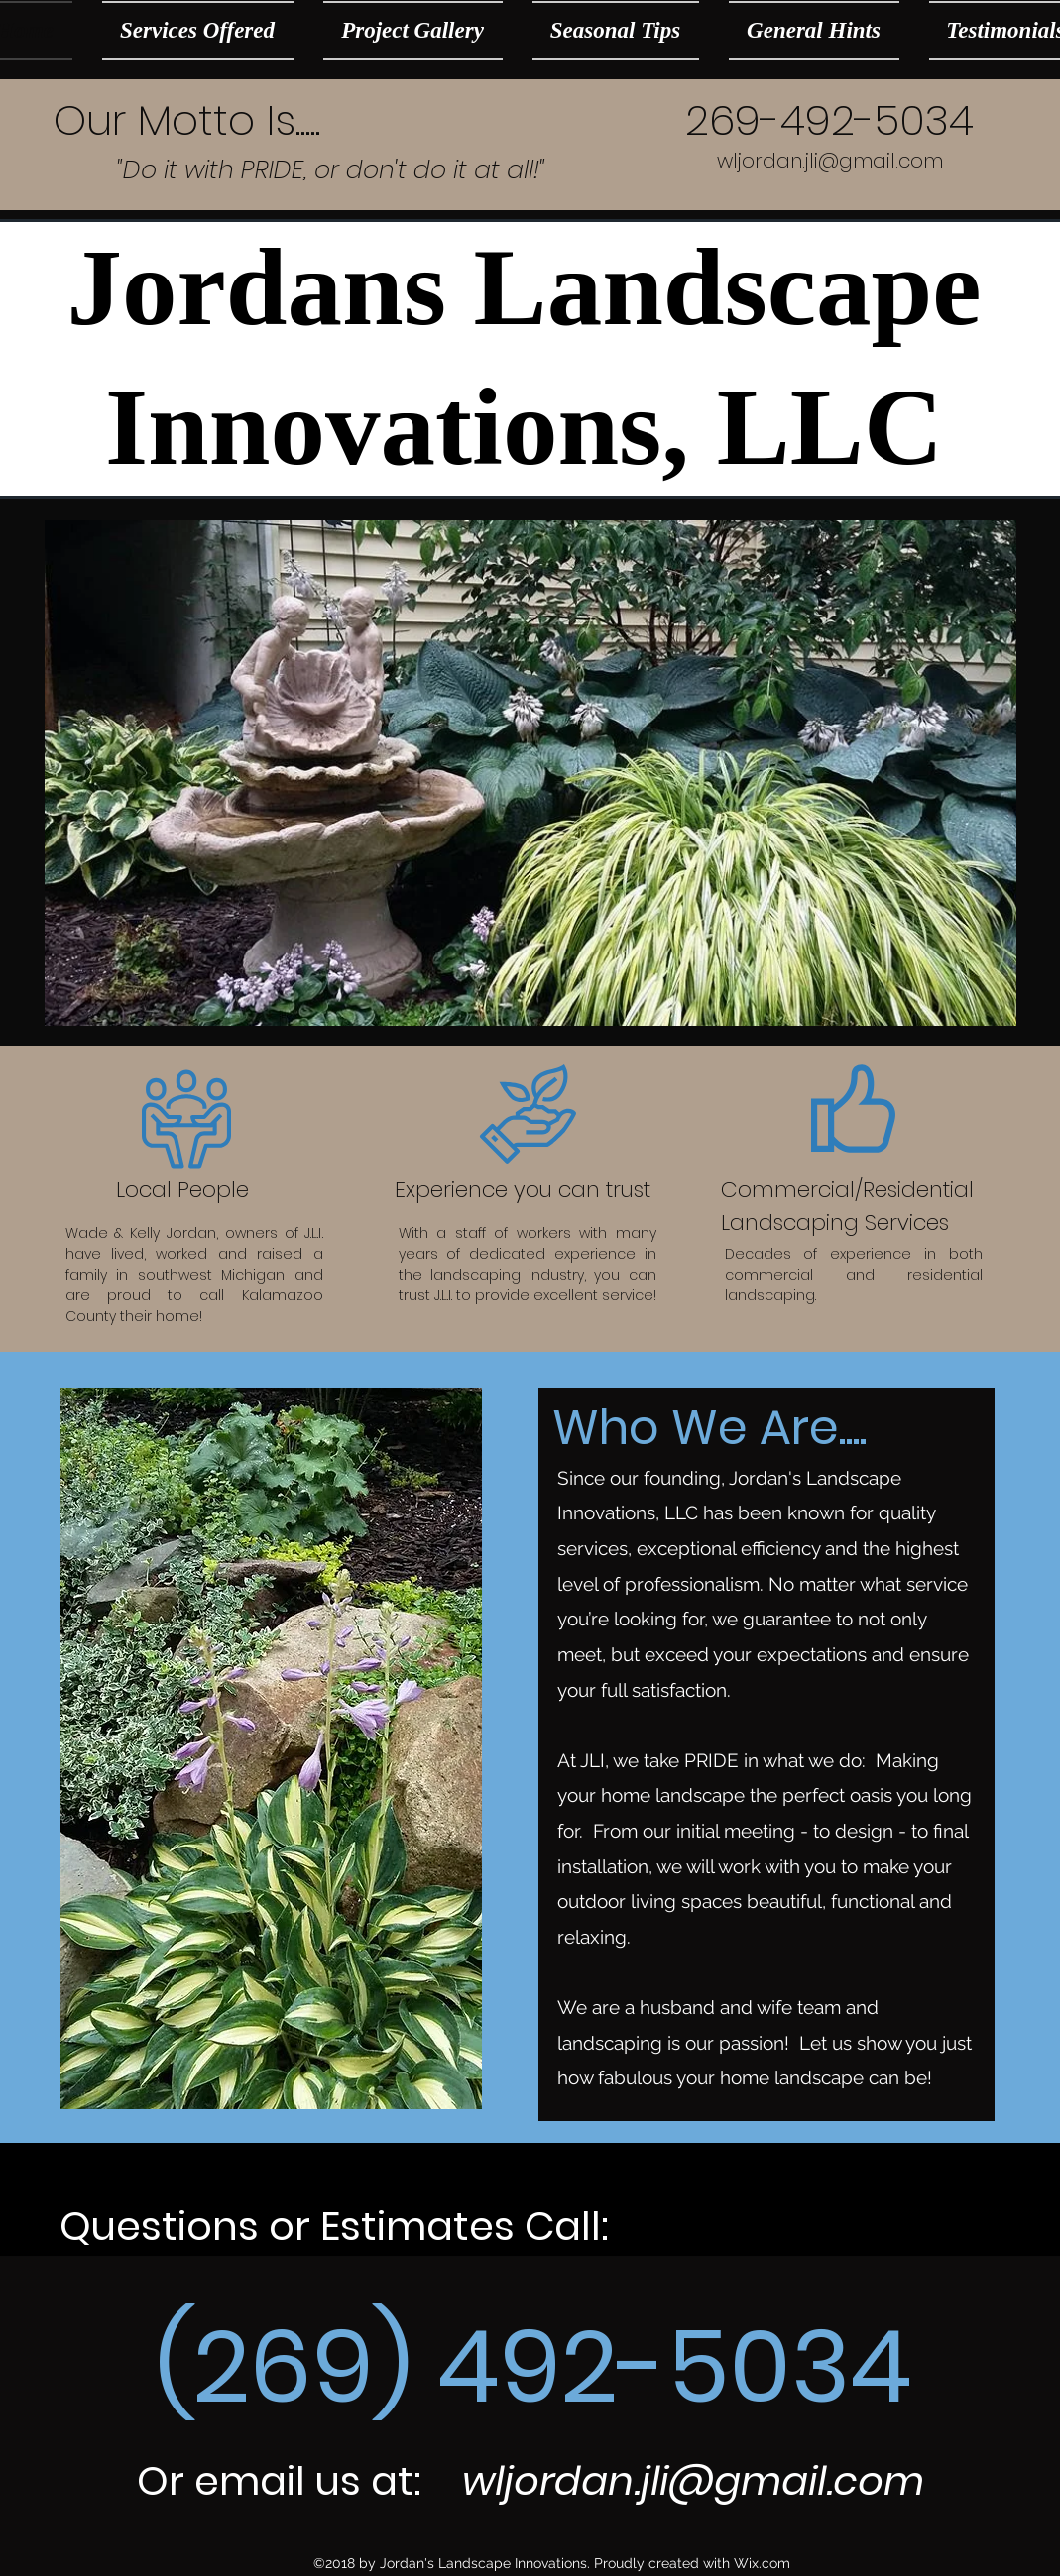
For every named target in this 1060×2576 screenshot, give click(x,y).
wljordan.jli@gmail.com (830, 160)
